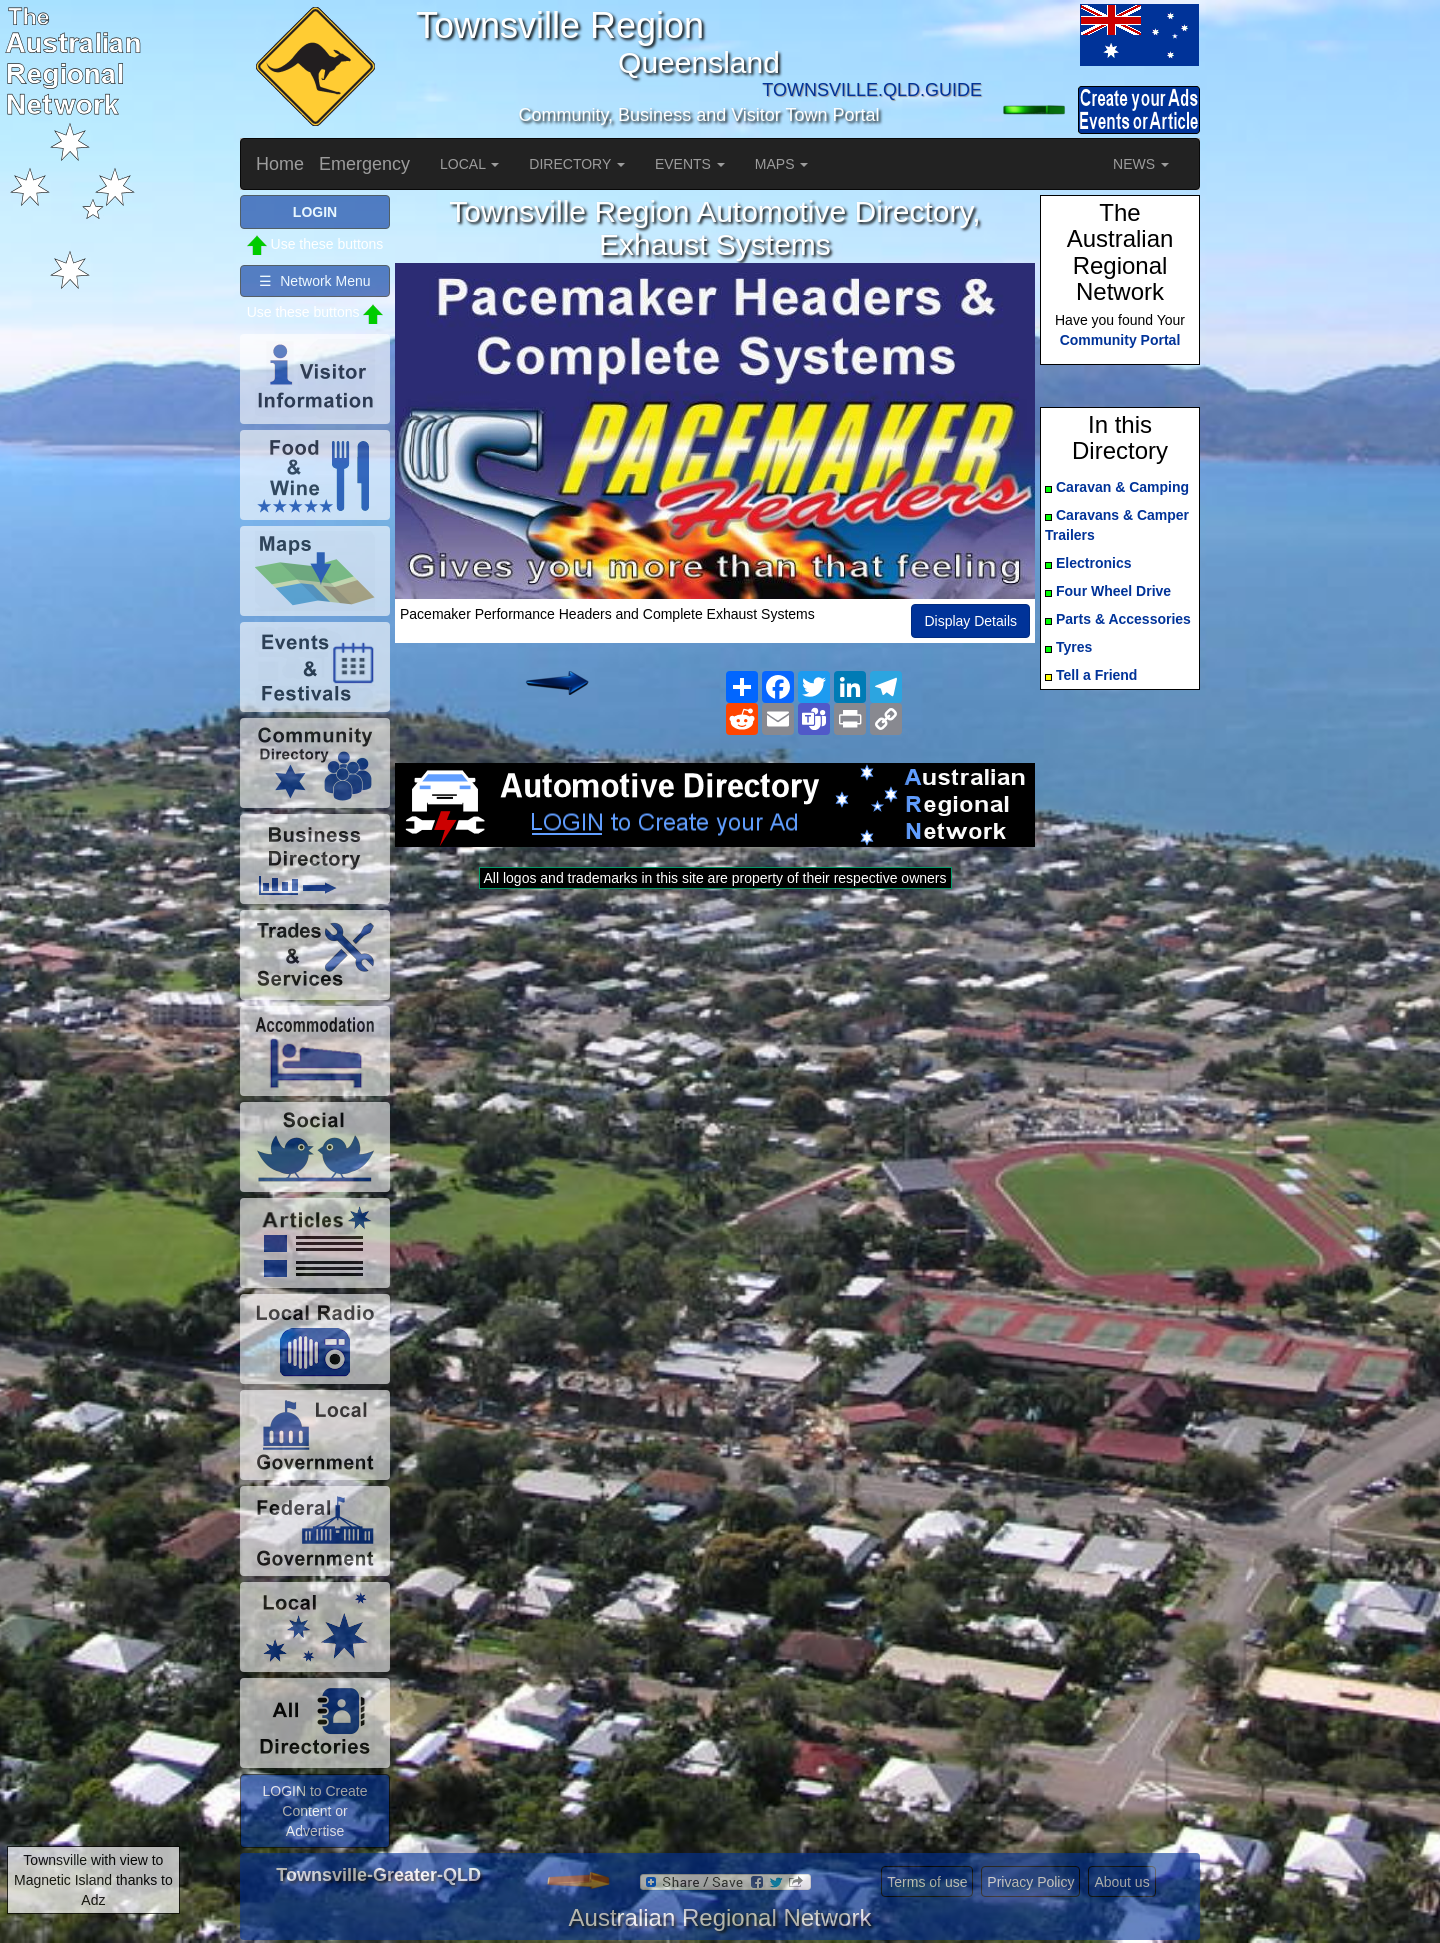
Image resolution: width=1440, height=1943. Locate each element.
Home (280, 164)
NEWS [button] (1141, 164)
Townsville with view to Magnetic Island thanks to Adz (93, 1880)
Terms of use (927, 1882)
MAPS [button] (782, 164)
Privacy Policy (1030, 1882)
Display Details (970, 621)
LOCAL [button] (469, 164)
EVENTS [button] (690, 164)
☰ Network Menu (314, 281)
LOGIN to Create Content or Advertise (314, 1811)
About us (1121, 1882)
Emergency (364, 164)
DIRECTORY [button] (577, 164)
